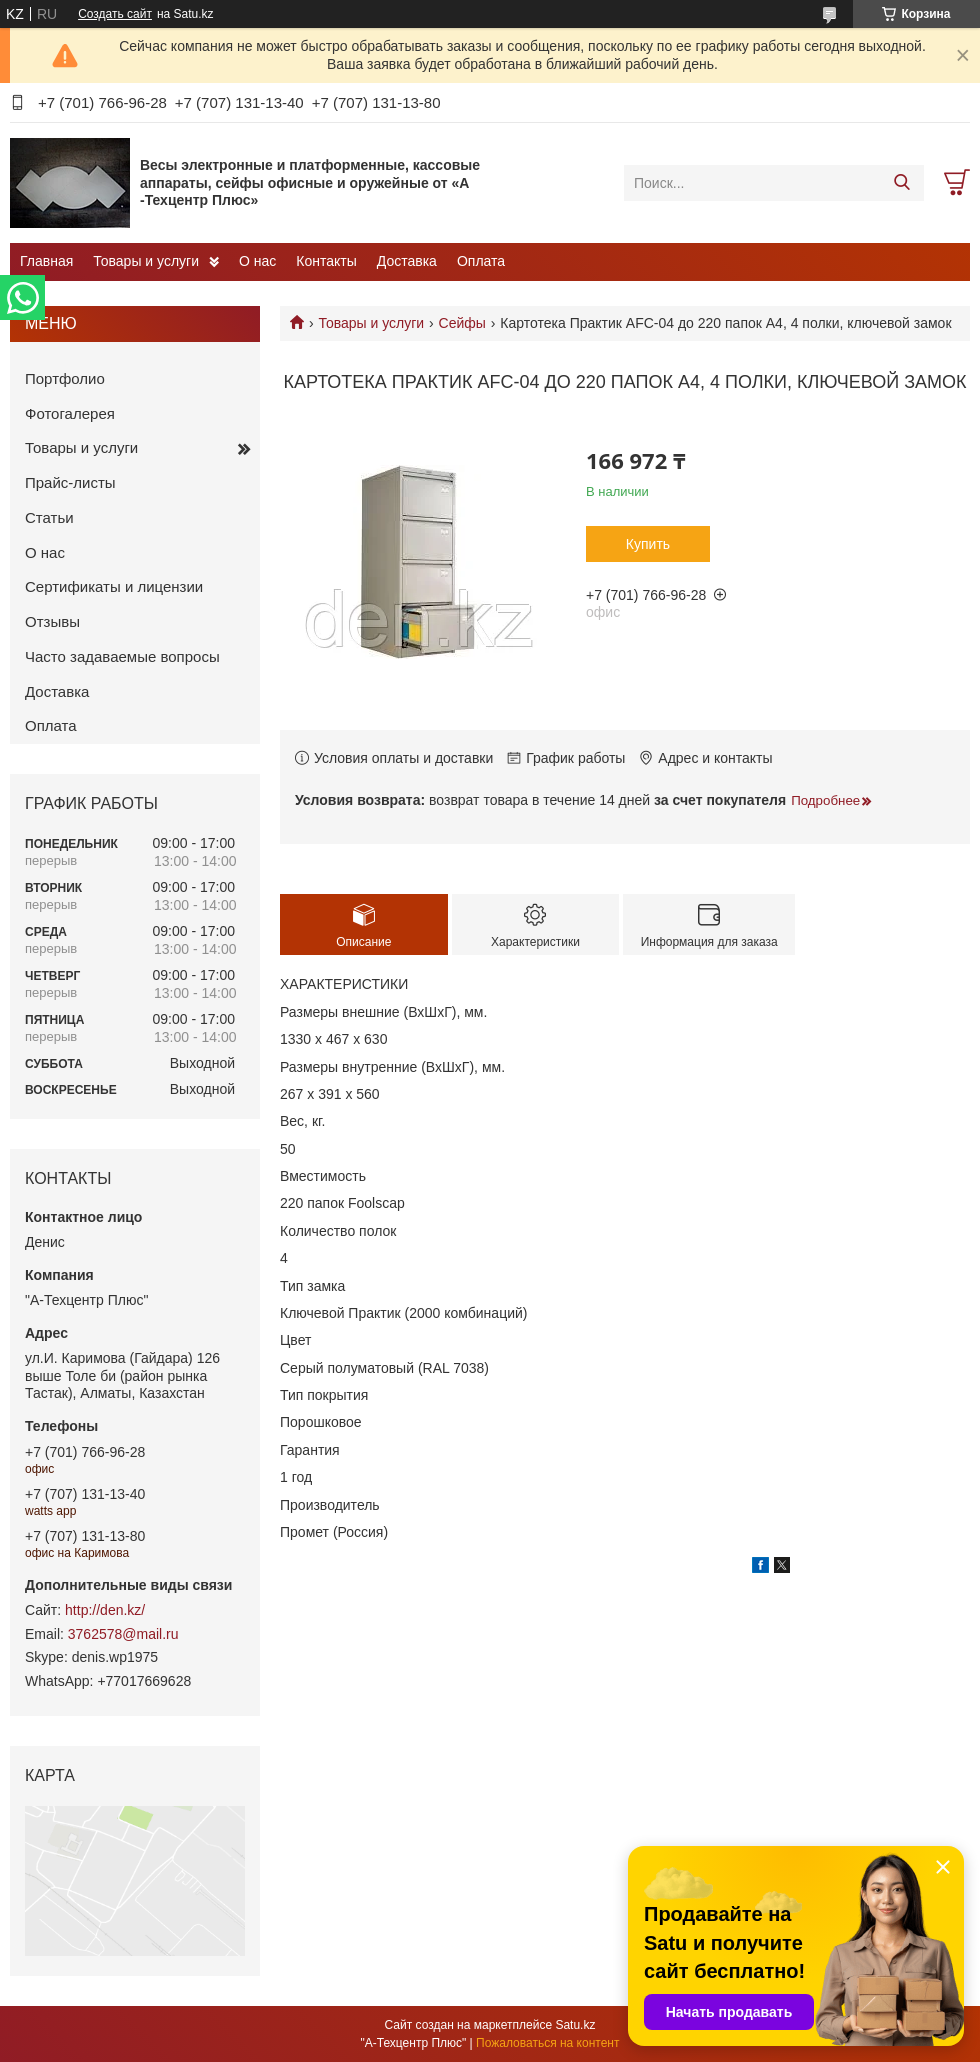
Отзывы (52, 621)
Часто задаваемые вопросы (122, 656)
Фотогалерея (70, 413)
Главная (46, 261)
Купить (648, 544)
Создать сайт (115, 14)
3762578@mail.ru (123, 1634)
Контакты (326, 261)
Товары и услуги (146, 261)
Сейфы (462, 323)
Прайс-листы (70, 482)
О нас (257, 261)
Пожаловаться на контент (547, 2043)
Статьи (49, 517)
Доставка (407, 261)
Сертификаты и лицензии (114, 586)
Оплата (481, 261)
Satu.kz (575, 2025)
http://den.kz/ (105, 1610)
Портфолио (65, 378)
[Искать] (901, 183)
